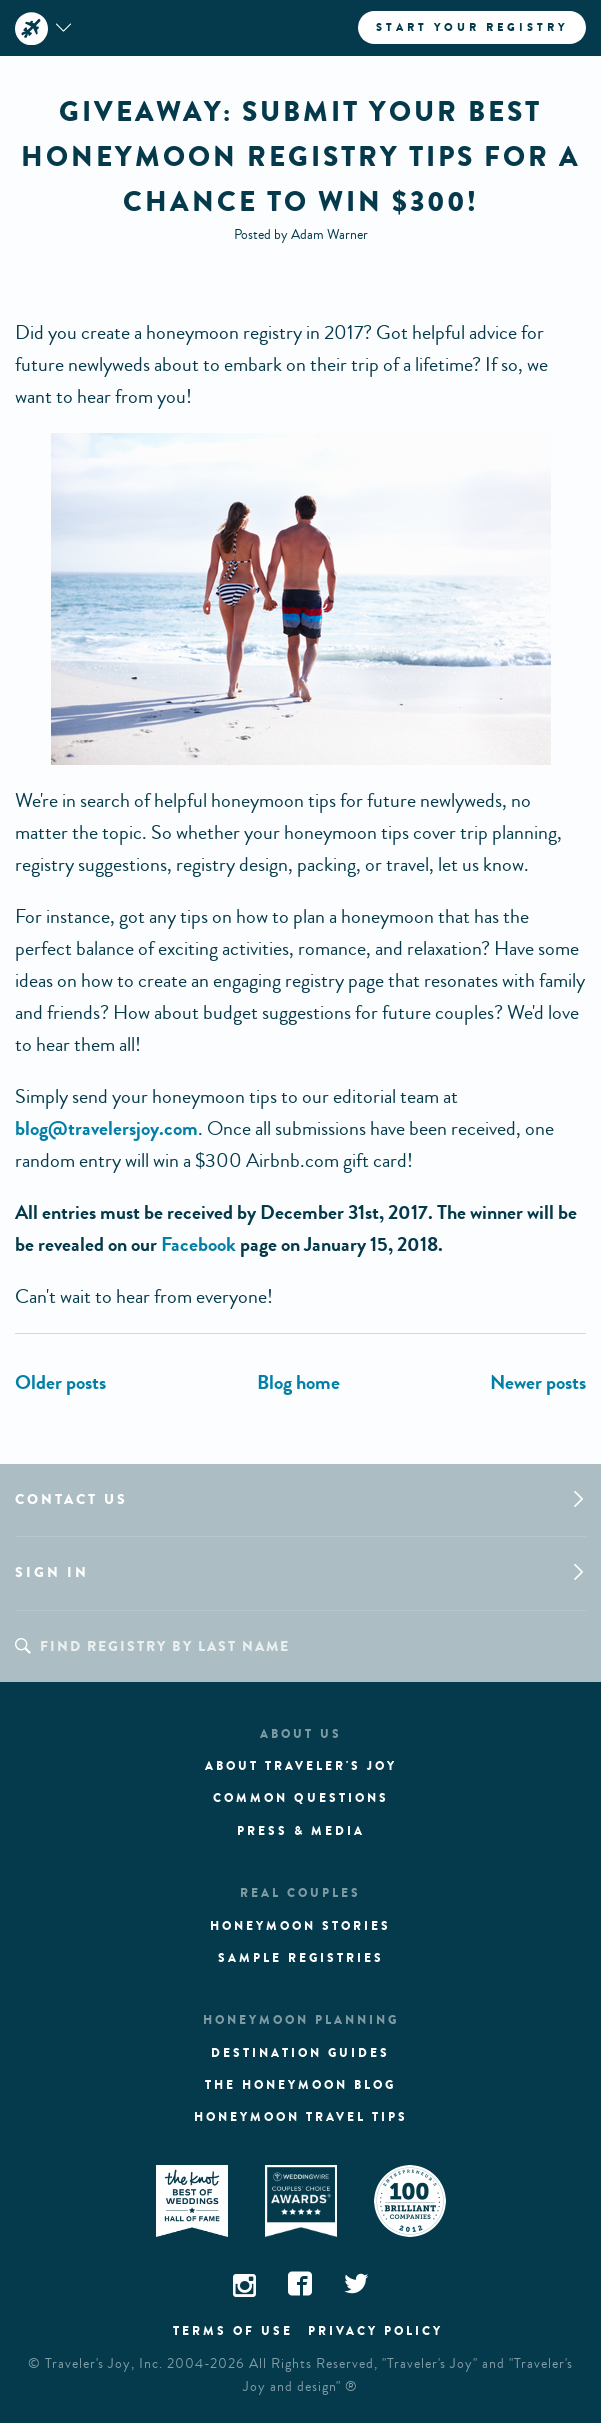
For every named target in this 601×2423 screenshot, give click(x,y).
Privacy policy (375, 2331)
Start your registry (472, 27)
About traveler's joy (301, 1766)
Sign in (52, 1572)
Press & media (301, 1831)
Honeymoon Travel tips (301, 2117)
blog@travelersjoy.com (106, 1128)
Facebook (198, 1244)
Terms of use (233, 2331)
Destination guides (300, 2053)
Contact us (71, 1499)
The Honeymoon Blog (300, 2085)
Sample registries (301, 1958)
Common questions (301, 1798)
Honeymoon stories (300, 1926)
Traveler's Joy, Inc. (104, 2364)
